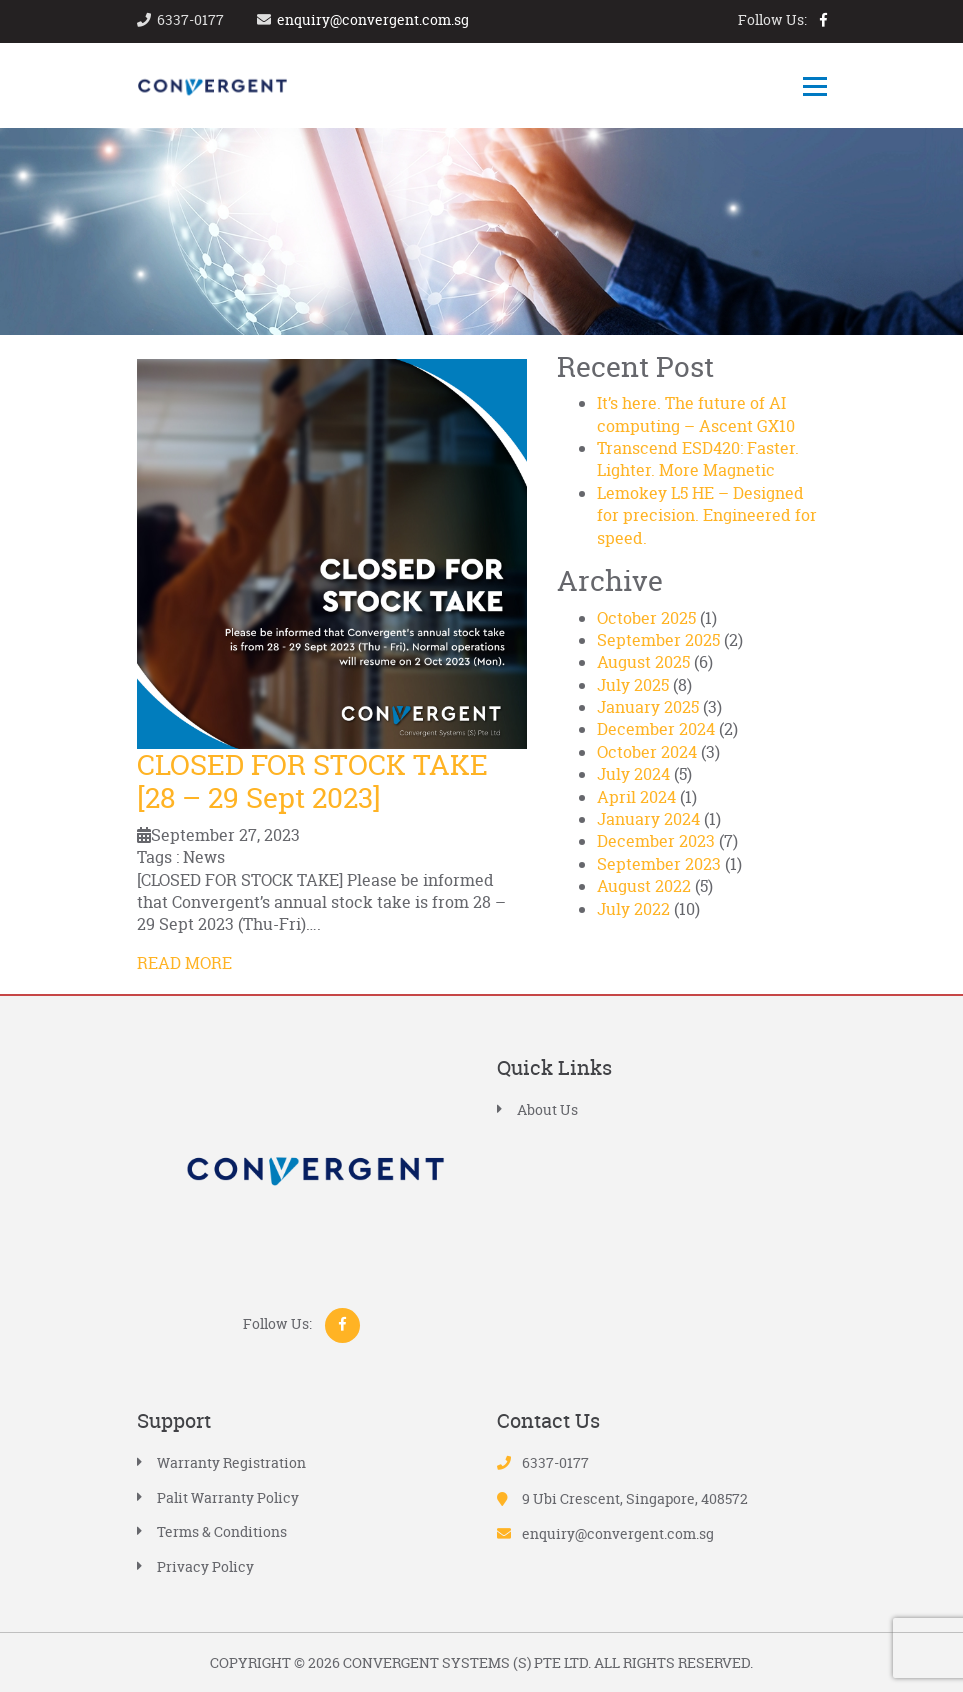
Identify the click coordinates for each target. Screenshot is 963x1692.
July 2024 (633, 774)
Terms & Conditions (222, 1531)
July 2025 (633, 685)
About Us (547, 1109)
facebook (823, 20)
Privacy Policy (205, 1566)
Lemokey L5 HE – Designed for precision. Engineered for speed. (707, 515)
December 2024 (656, 729)
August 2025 (643, 662)
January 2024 (648, 819)
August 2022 (644, 886)
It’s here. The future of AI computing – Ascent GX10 (696, 414)
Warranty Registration (231, 1462)
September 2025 (658, 640)
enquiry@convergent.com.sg (373, 19)
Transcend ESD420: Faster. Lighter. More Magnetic (698, 459)
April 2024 (636, 797)
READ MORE (184, 963)
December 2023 (656, 841)
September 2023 (659, 864)
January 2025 (648, 707)
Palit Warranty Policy (228, 1497)
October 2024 (647, 752)
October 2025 (646, 618)
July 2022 (633, 909)
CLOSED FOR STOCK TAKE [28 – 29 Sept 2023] (312, 782)
